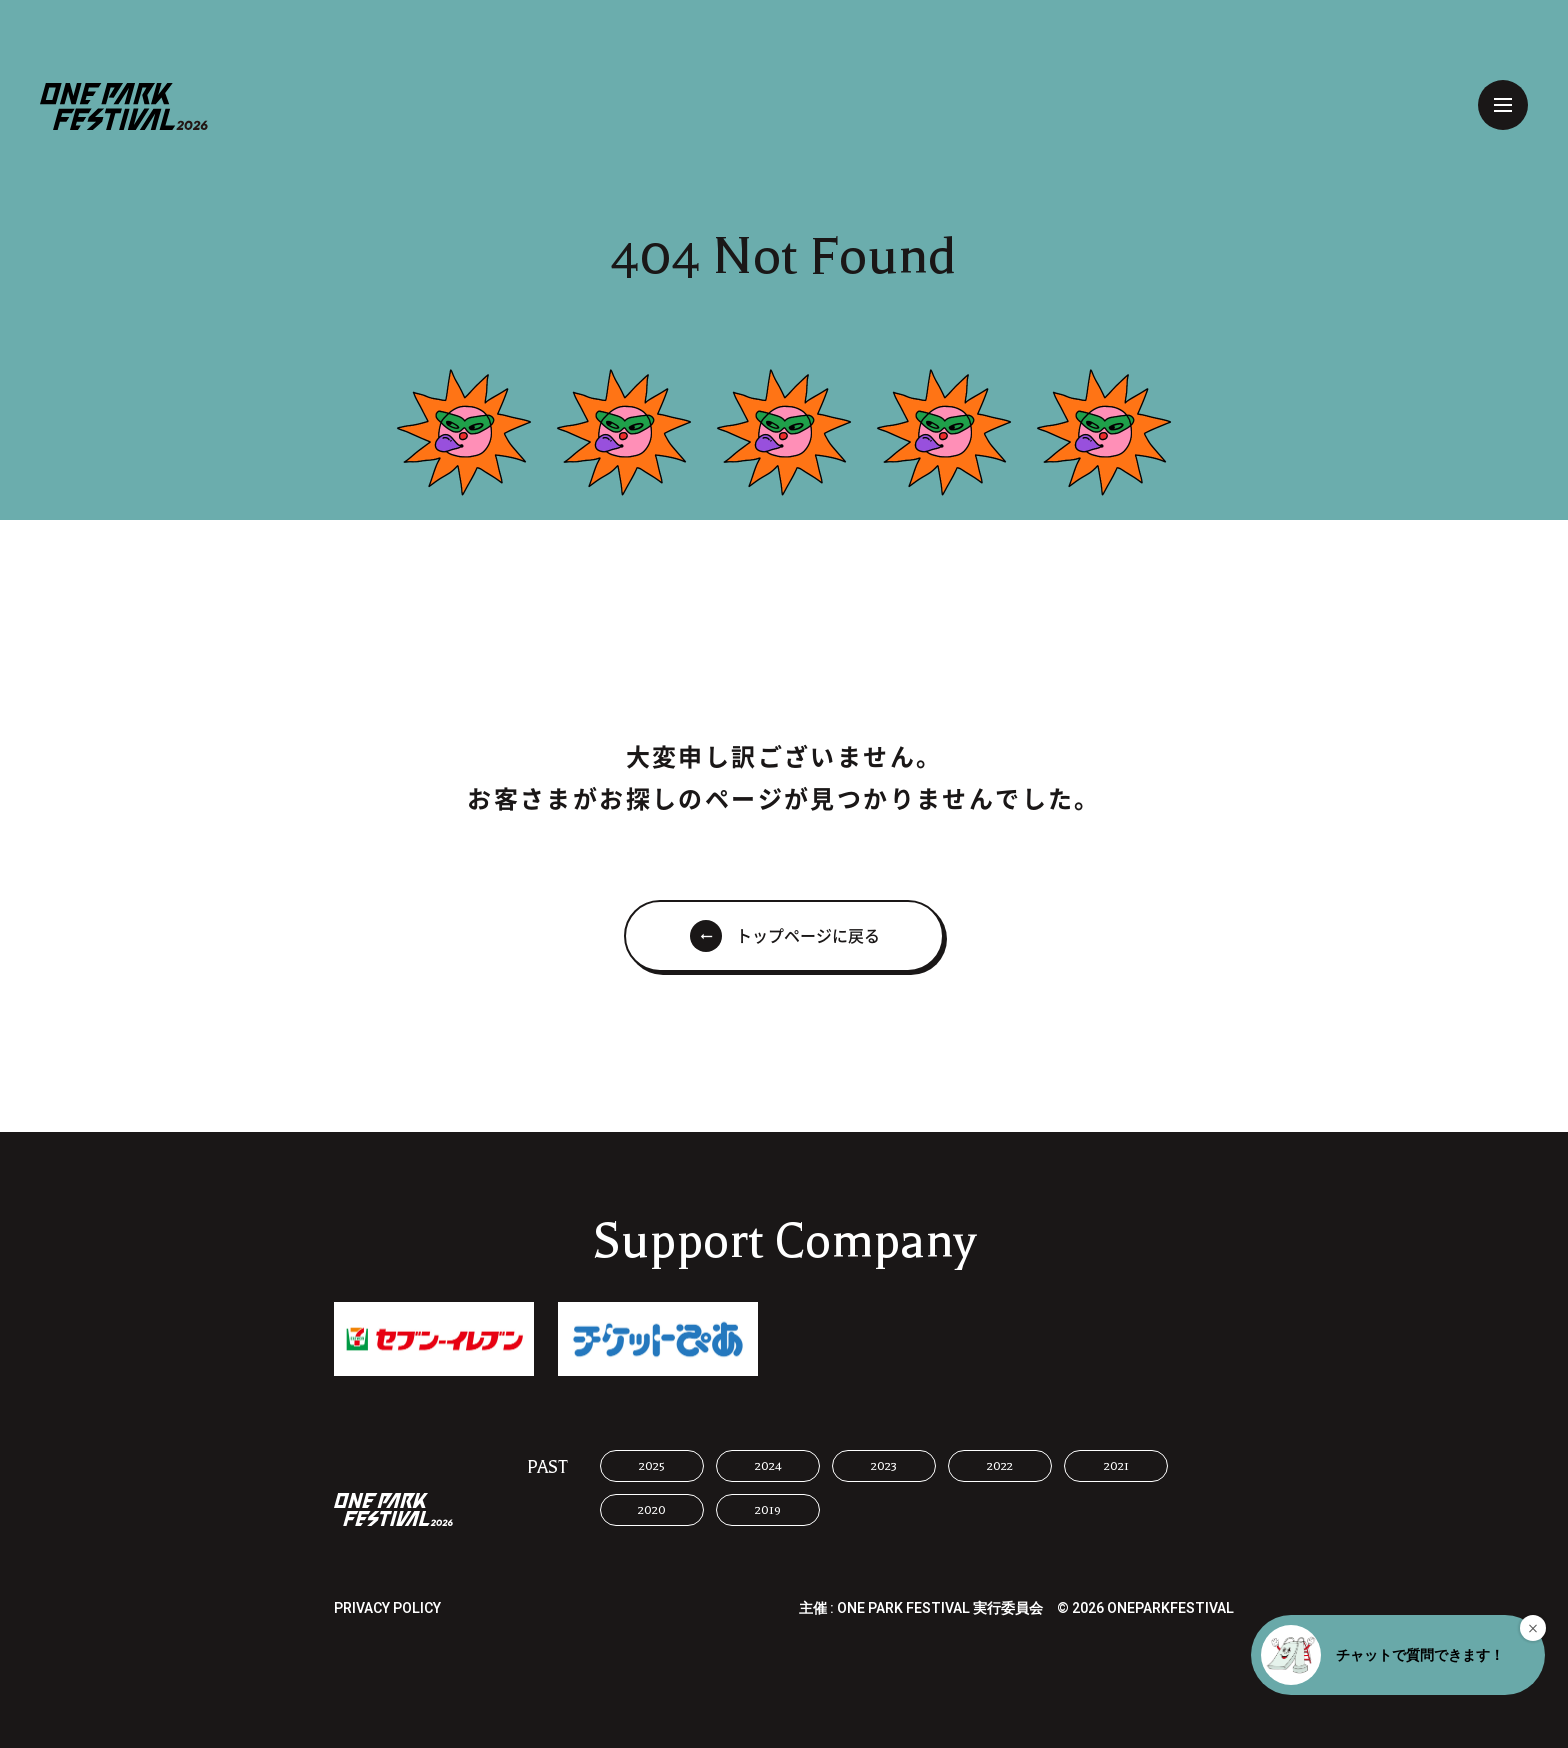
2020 (652, 1510)
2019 (768, 1510)
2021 (1116, 1466)
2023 (884, 1466)
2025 (652, 1466)
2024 (768, 1466)
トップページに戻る (808, 936)
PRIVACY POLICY (387, 1608)
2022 (1000, 1466)
